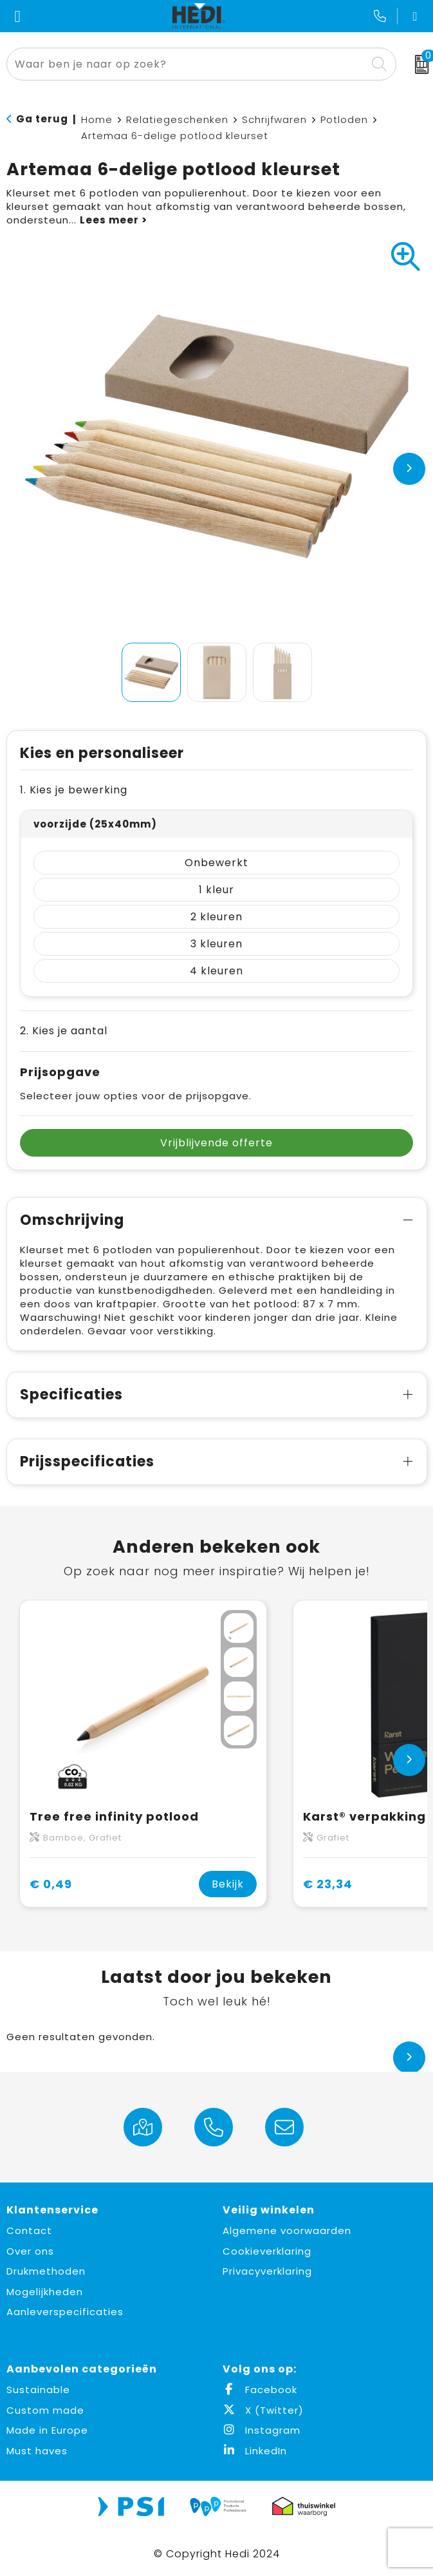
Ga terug (42, 119)
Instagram (261, 2430)
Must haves (37, 2451)
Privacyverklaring (267, 2271)
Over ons (30, 2251)
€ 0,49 (51, 1884)
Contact (29, 2230)
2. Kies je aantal (63, 1030)
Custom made (45, 2410)
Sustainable (38, 2389)
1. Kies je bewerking (73, 790)
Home (97, 119)
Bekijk (228, 1884)
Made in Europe (47, 2430)
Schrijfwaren (274, 119)
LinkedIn (255, 2451)
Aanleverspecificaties (65, 2311)
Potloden (344, 119)
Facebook (260, 2389)
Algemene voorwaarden (287, 2230)
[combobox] (186, 64)
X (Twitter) (263, 2410)
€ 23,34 (328, 1884)
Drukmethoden (46, 2271)
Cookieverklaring (267, 2251)
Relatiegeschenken (177, 119)
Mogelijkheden (44, 2291)
